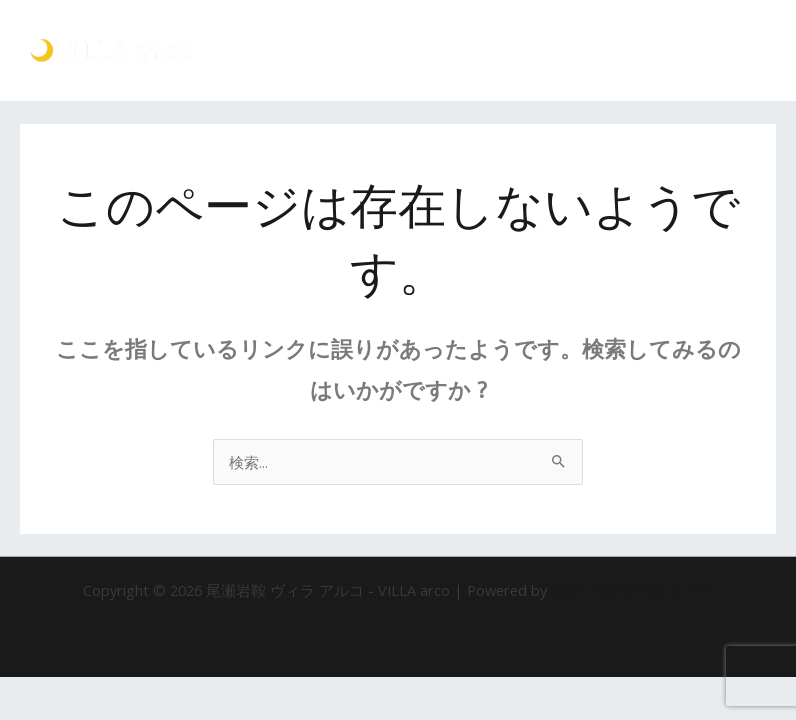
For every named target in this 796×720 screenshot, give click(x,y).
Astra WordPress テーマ (632, 590)
